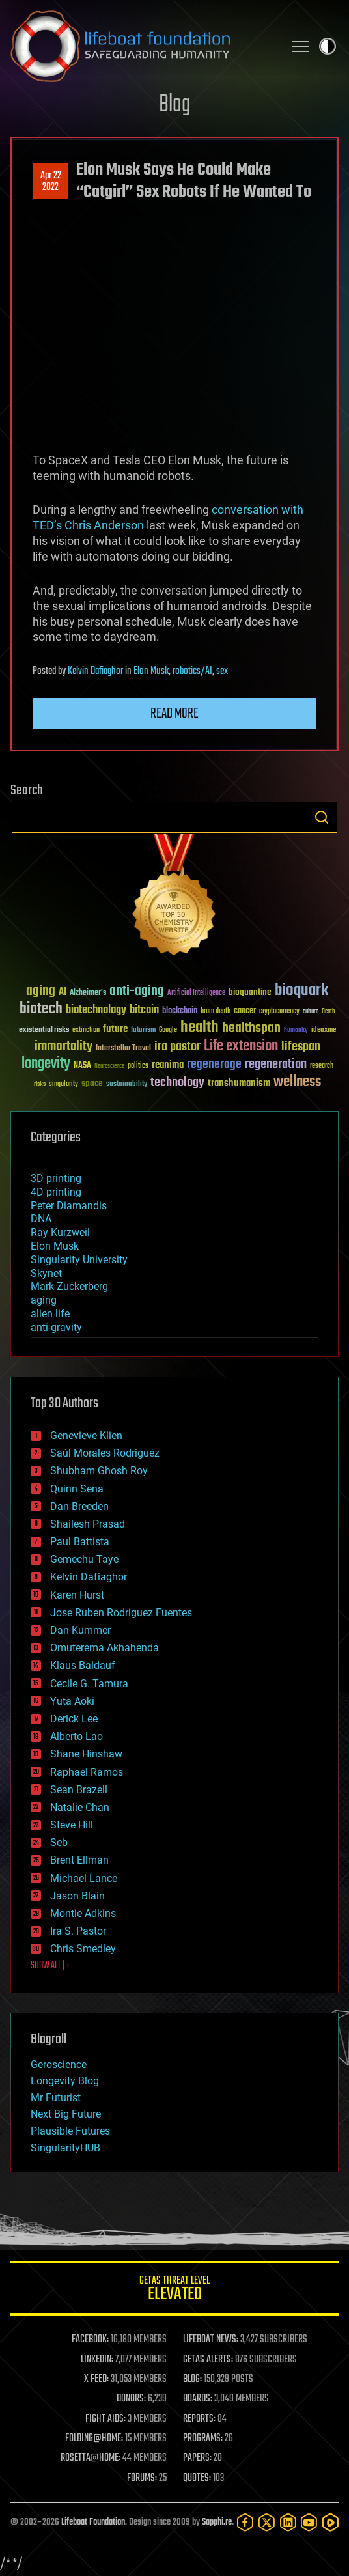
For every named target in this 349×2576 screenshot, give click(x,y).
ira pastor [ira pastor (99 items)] (177, 1046)
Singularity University (79, 1259)
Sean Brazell (78, 1790)
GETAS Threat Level (174, 2290)
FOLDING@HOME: (94, 2438)
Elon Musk (151, 671)
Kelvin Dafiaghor (95, 671)
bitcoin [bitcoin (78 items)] (144, 1010)
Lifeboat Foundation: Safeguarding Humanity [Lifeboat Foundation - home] (141, 46)
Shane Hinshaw (86, 1754)
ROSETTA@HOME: (90, 2458)
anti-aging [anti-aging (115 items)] (136, 991)
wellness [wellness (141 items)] (297, 1082)
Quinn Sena (77, 1489)
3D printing (56, 1178)
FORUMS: (142, 2478)
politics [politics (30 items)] (138, 1066)
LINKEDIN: (97, 2359)
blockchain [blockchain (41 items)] (179, 1011)
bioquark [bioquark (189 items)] (301, 990)
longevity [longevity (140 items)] (45, 1064)
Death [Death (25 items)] (328, 1011)
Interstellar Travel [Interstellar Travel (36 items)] (123, 1049)
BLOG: (192, 2379)
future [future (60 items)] (115, 1029)
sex (222, 671)
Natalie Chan (79, 1807)
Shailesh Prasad (87, 1524)
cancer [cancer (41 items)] (245, 1011)
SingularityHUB (65, 2148)
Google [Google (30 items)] (168, 1030)
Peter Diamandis (69, 1205)
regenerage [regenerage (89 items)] (214, 1064)
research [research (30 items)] (321, 1066)
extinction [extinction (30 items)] (86, 1030)
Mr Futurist (56, 2098)
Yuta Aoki (72, 1701)
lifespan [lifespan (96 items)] (300, 1046)
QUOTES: (197, 2478)
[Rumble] (330, 2522)
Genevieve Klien (86, 1435)
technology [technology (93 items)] (177, 1083)
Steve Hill (71, 1825)
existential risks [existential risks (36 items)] (44, 1030)
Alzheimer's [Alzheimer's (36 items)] (88, 993)
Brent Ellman (79, 1860)
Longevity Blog (65, 2081)
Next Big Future (66, 2114)
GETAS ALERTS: (208, 2359)
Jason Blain (77, 1896)
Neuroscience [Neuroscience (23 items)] (109, 1067)
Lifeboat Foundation (93, 2522)
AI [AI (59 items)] (62, 993)
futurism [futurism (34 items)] (143, 1030)
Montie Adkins (83, 1913)
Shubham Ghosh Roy (99, 1470)
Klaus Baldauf (82, 1665)
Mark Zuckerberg (69, 1286)
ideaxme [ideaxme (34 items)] (323, 1030)
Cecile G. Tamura (89, 1683)
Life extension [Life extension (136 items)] (241, 1046)
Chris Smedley (83, 1948)
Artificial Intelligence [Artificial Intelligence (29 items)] (196, 993)
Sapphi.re (217, 2522)
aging (44, 1300)
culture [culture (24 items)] (310, 1011)
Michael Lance (83, 1878)
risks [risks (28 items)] (40, 1084)
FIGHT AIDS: (105, 2419)
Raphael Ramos (86, 1772)
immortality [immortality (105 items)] (63, 1046)
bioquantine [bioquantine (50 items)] (250, 992)
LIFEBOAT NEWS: (210, 2339)
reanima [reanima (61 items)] (168, 1065)
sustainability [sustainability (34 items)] (126, 1084)
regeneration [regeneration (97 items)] (276, 1064)
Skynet (46, 1273)
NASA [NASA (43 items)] (82, 1066)
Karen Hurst (77, 1595)
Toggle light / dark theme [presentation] (327, 46)
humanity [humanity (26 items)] (296, 1031)
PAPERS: (197, 2458)
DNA (41, 1218)
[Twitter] (266, 2522)
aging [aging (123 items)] (40, 991)
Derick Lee (74, 1719)
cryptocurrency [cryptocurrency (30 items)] (279, 1011)
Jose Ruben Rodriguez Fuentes (121, 1612)
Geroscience (59, 2064)
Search (321, 817)
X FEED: (96, 2379)
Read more (174, 714)
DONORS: (131, 2398)
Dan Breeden (79, 1506)
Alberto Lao (76, 1736)
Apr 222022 (50, 181)
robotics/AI (192, 671)
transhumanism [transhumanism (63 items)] (239, 1083)
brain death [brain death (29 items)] (215, 1011)
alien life (50, 1314)
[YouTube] (309, 2522)
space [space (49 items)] (92, 1083)
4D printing (56, 1192)
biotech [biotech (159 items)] (41, 1009)
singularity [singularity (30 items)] (63, 1084)
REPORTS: (199, 2419)
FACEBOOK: (90, 2339)
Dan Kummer (80, 1630)
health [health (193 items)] (199, 1027)
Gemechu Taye (84, 1559)
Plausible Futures (70, 2131)
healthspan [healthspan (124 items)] (251, 1028)
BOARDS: (197, 2398)
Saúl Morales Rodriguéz (105, 1453)
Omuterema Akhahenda (104, 1648)
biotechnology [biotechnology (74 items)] (96, 1010)
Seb (59, 1842)
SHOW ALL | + (50, 1965)
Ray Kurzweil (60, 1232)
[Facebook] (245, 2522)
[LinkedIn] (288, 2522)
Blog (174, 105)
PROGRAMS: (203, 2438)
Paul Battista (79, 1541)
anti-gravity (56, 1327)
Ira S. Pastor (78, 1931)
